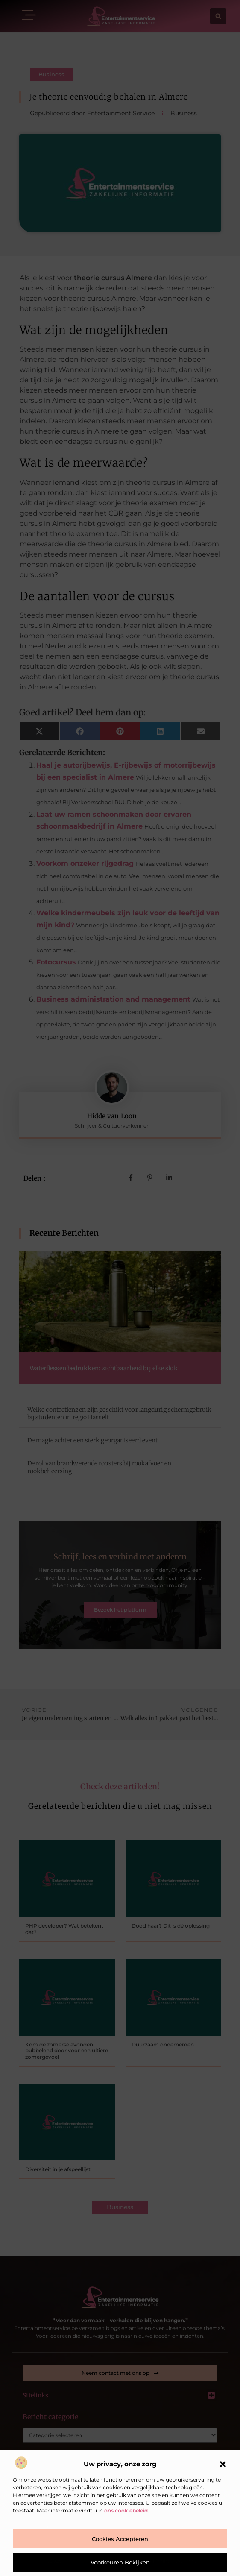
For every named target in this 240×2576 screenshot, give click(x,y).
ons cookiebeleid (126, 2510)
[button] (223, 2464)
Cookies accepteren (120, 2538)
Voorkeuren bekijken (120, 2562)
